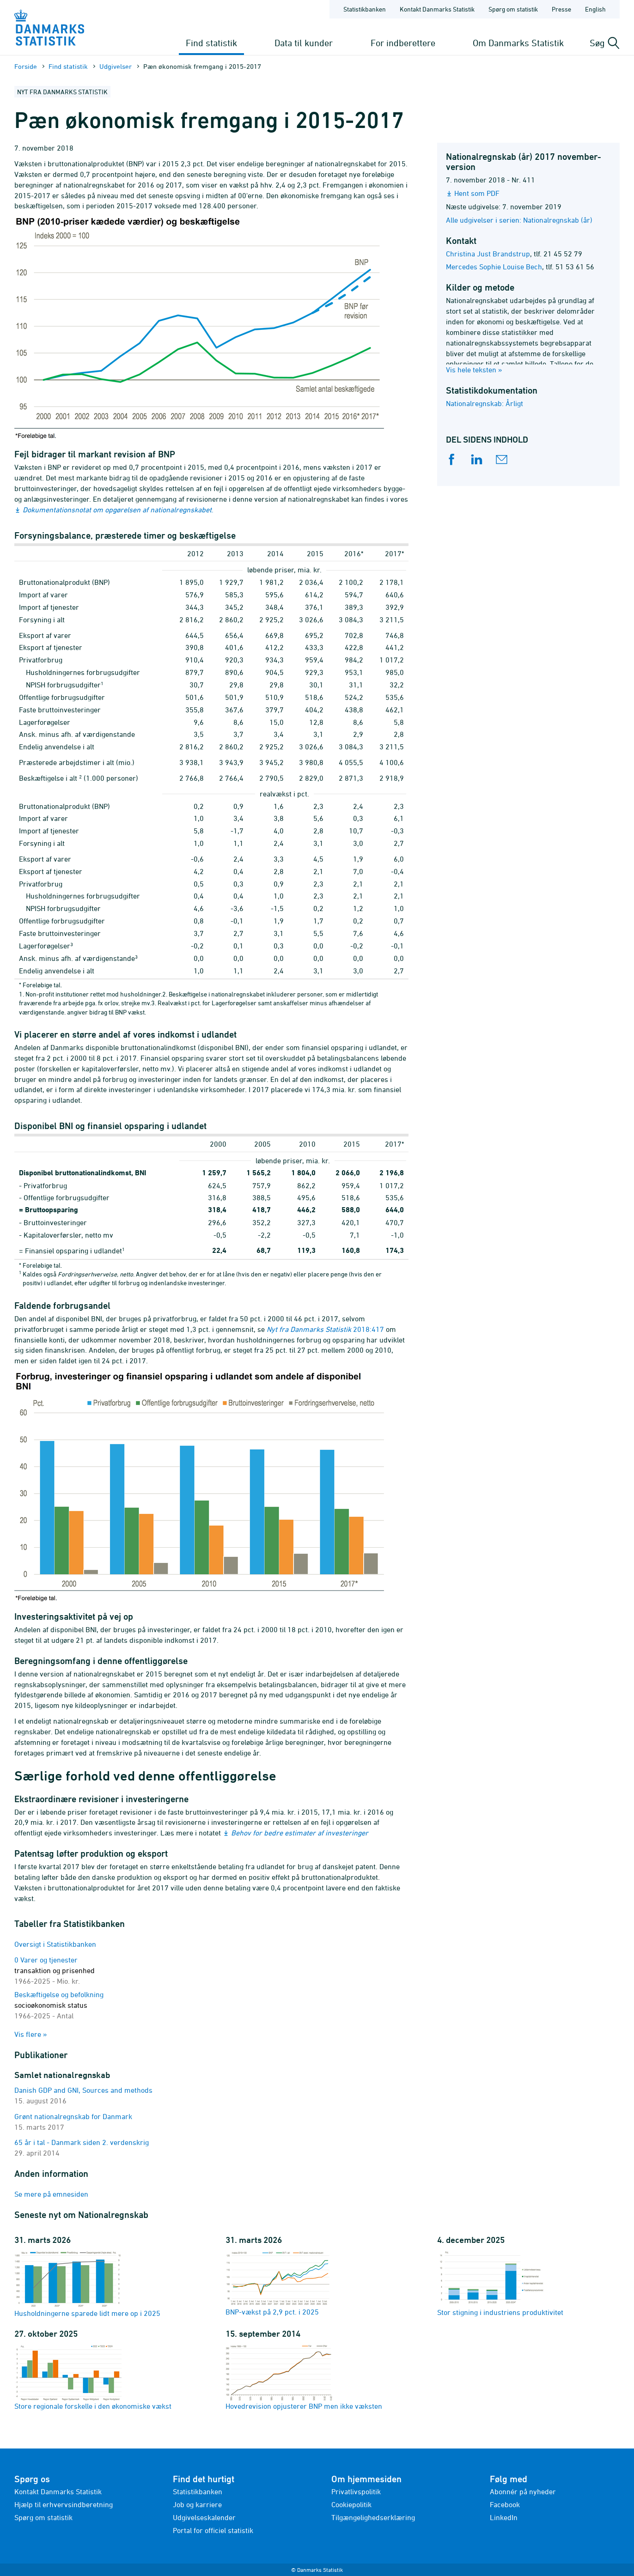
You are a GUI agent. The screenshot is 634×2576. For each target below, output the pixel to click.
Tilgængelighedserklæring (373, 2517)
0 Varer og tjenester (54, 1970)
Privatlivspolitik (356, 2491)
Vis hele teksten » (474, 369)
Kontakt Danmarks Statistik (58, 2491)
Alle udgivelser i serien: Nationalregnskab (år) (519, 220)
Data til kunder (303, 42)
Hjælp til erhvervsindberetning (63, 2504)
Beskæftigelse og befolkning (59, 2005)
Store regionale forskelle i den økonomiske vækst (92, 2377)
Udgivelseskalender (204, 2517)
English (595, 9)
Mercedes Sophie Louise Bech (494, 266)
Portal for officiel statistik (213, 2530)
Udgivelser (115, 66)
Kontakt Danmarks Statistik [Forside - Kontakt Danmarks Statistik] (437, 9)
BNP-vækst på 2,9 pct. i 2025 (279, 2283)
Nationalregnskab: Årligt (484, 403)
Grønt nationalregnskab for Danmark (73, 2116)
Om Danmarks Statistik (518, 42)
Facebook (505, 2504)
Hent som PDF (477, 193)
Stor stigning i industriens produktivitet (500, 2283)
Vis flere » (30, 2034)
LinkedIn (504, 2517)
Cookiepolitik (351, 2504)
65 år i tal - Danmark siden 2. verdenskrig (81, 2142)
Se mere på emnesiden (51, 2194)
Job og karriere (197, 2504)
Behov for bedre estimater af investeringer (299, 1833)
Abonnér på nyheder (523, 2491)
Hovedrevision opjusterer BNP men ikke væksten (304, 2377)
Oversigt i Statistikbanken (55, 1944)
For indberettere (403, 42)
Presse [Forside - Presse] (561, 9)
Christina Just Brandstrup (488, 253)
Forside (25, 66)
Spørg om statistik (43, 2517)
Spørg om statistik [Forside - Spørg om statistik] (513, 9)
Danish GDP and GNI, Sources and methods (83, 2090)
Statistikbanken (364, 9)
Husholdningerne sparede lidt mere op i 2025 (87, 2283)
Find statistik (211, 42)
